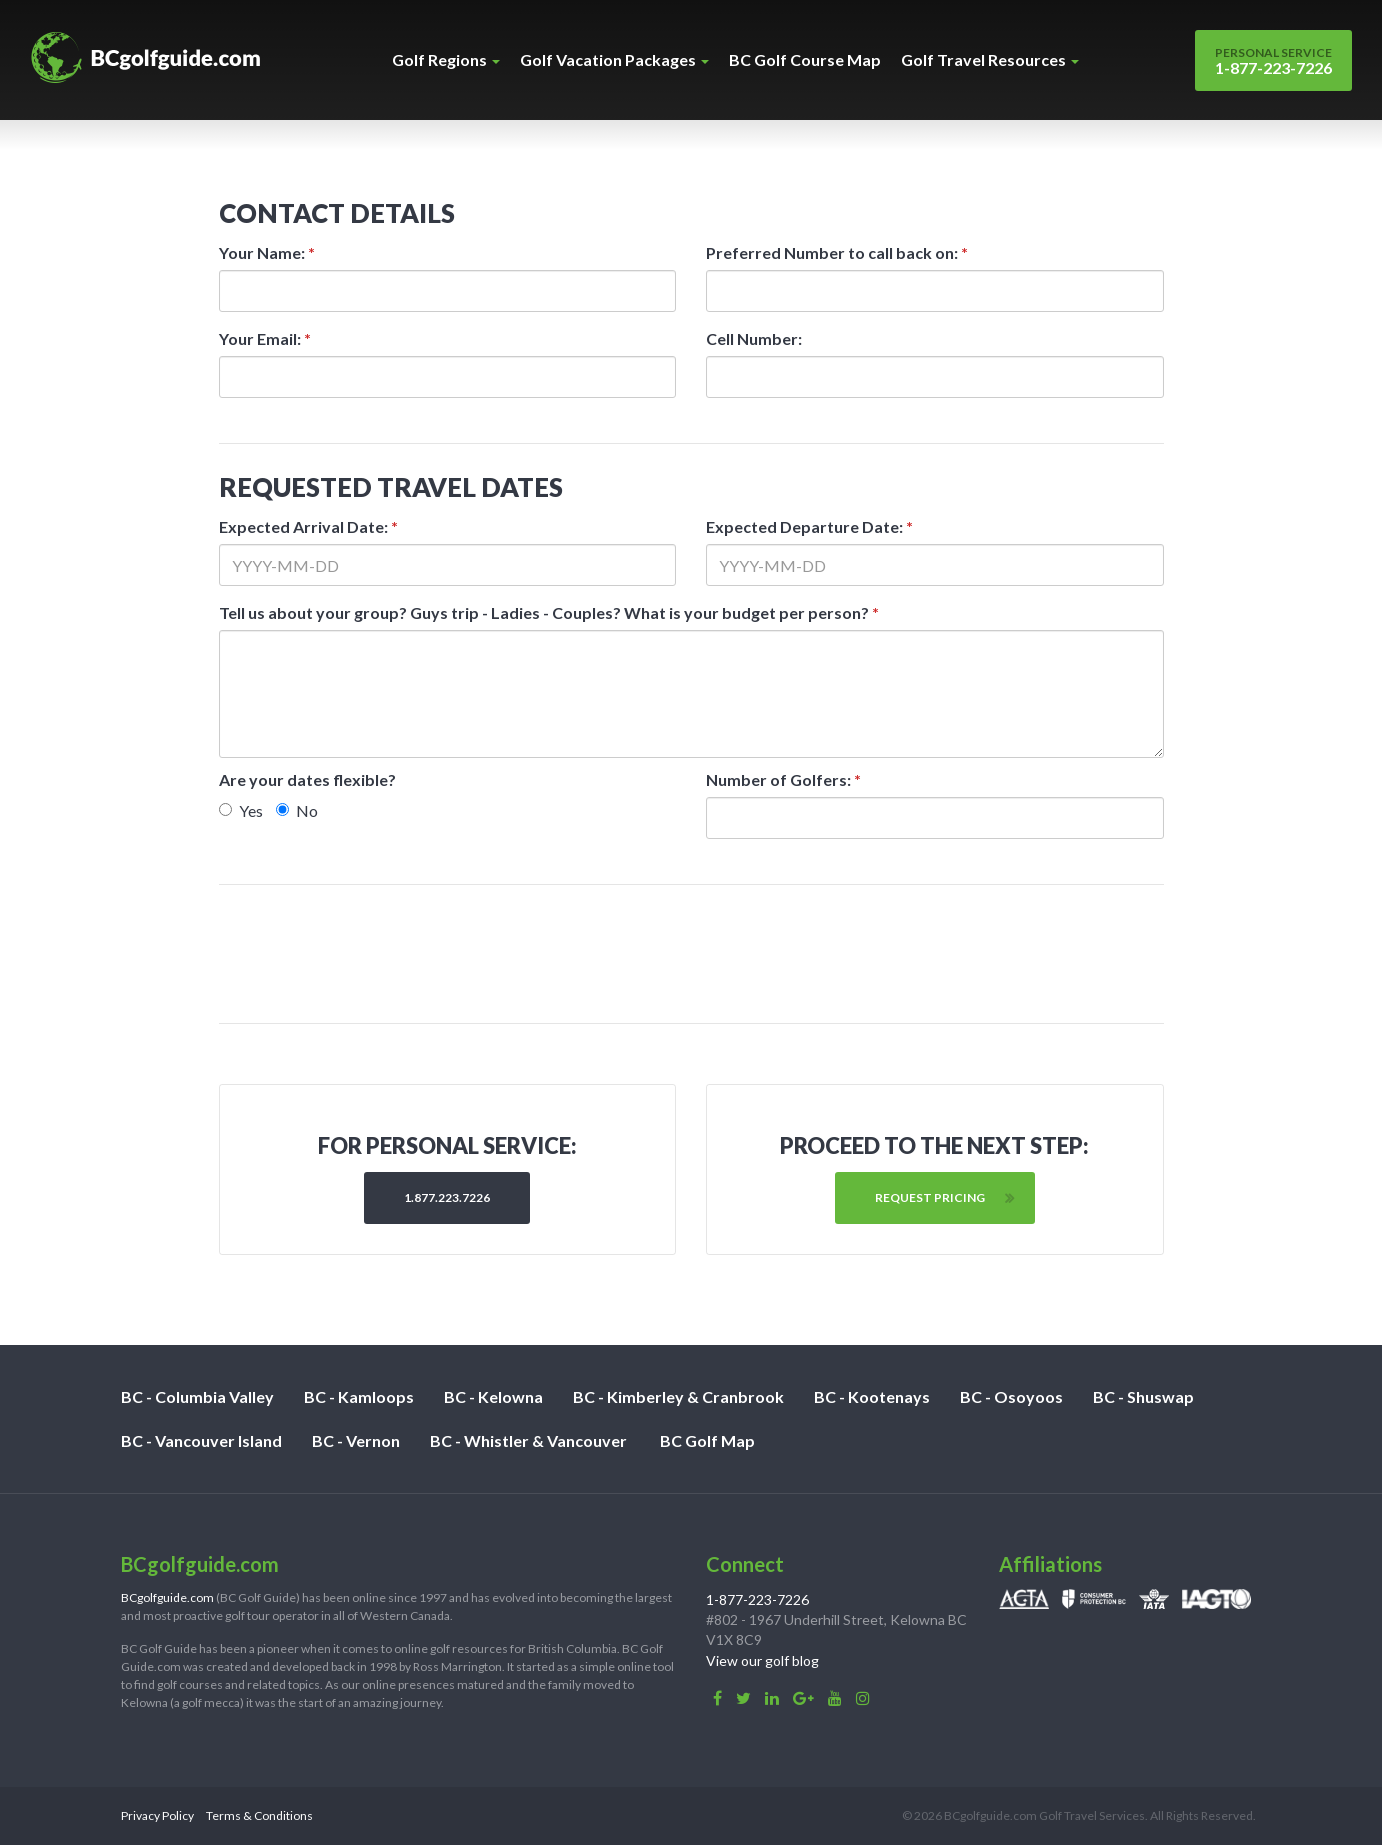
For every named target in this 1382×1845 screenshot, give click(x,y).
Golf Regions (446, 59)
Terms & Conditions (259, 1815)
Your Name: (267, 252)
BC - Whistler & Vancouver (528, 1440)
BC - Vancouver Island (201, 1440)
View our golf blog (762, 1660)
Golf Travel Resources (990, 59)
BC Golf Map (707, 1440)
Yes (241, 810)
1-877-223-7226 (1273, 61)
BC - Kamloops (359, 1396)
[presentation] (693, 954)
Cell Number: (754, 338)
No (297, 810)
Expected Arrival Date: (308, 526)
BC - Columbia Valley (197, 1396)
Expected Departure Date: (809, 526)
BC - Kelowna (493, 1396)
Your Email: (265, 338)
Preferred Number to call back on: (837, 252)
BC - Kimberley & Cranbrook (678, 1396)
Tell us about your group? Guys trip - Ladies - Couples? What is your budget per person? (549, 612)
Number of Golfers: (783, 779)
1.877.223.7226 (447, 1197)
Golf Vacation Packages (614, 59)
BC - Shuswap (1143, 1396)
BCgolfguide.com (167, 1597)
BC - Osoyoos (1011, 1396)
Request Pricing (930, 1197)
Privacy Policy (157, 1815)
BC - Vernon (356, 1440)
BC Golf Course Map (805, 59)
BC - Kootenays (872, 1396)
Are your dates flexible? (307, 779)
